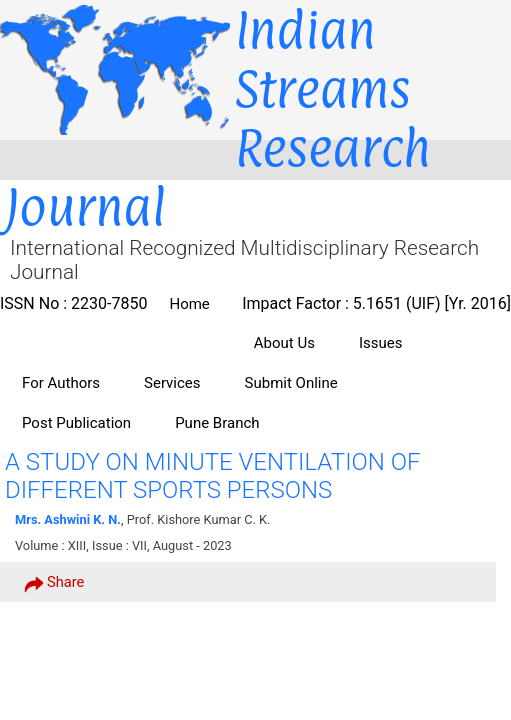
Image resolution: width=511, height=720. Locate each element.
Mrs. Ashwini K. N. (68, 519)
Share (54, 583)
